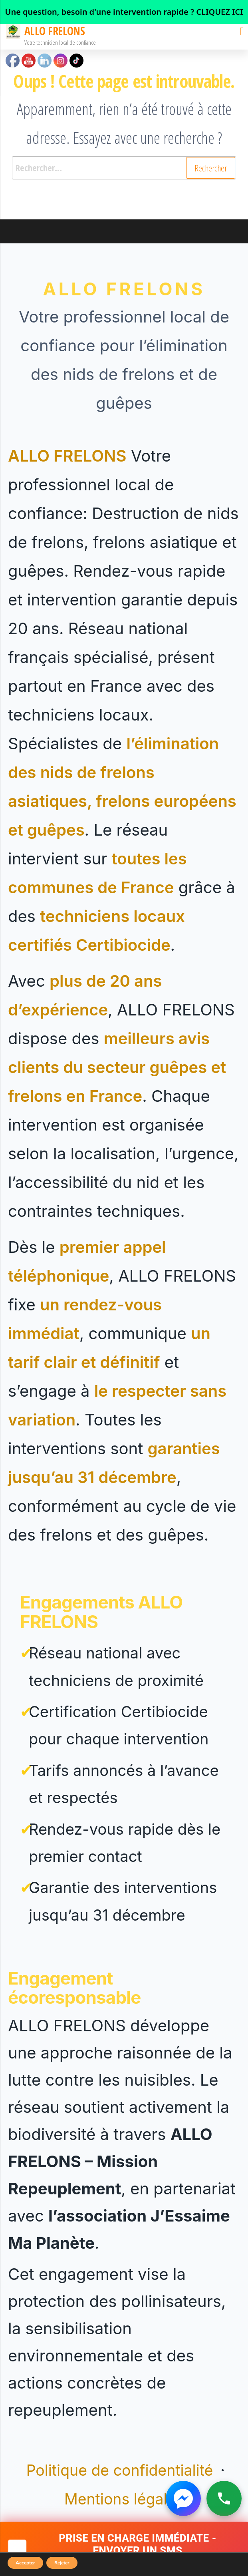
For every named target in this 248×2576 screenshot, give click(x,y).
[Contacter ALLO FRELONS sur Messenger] (183, 2498)
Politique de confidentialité (122, 2470)
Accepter (25, 2563)
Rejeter (61, 2563)
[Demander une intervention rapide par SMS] (124, 2549)
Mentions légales (124, 2498)
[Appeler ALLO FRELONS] (224, 2498)
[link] (124, 12)
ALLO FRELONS (54, 30)
